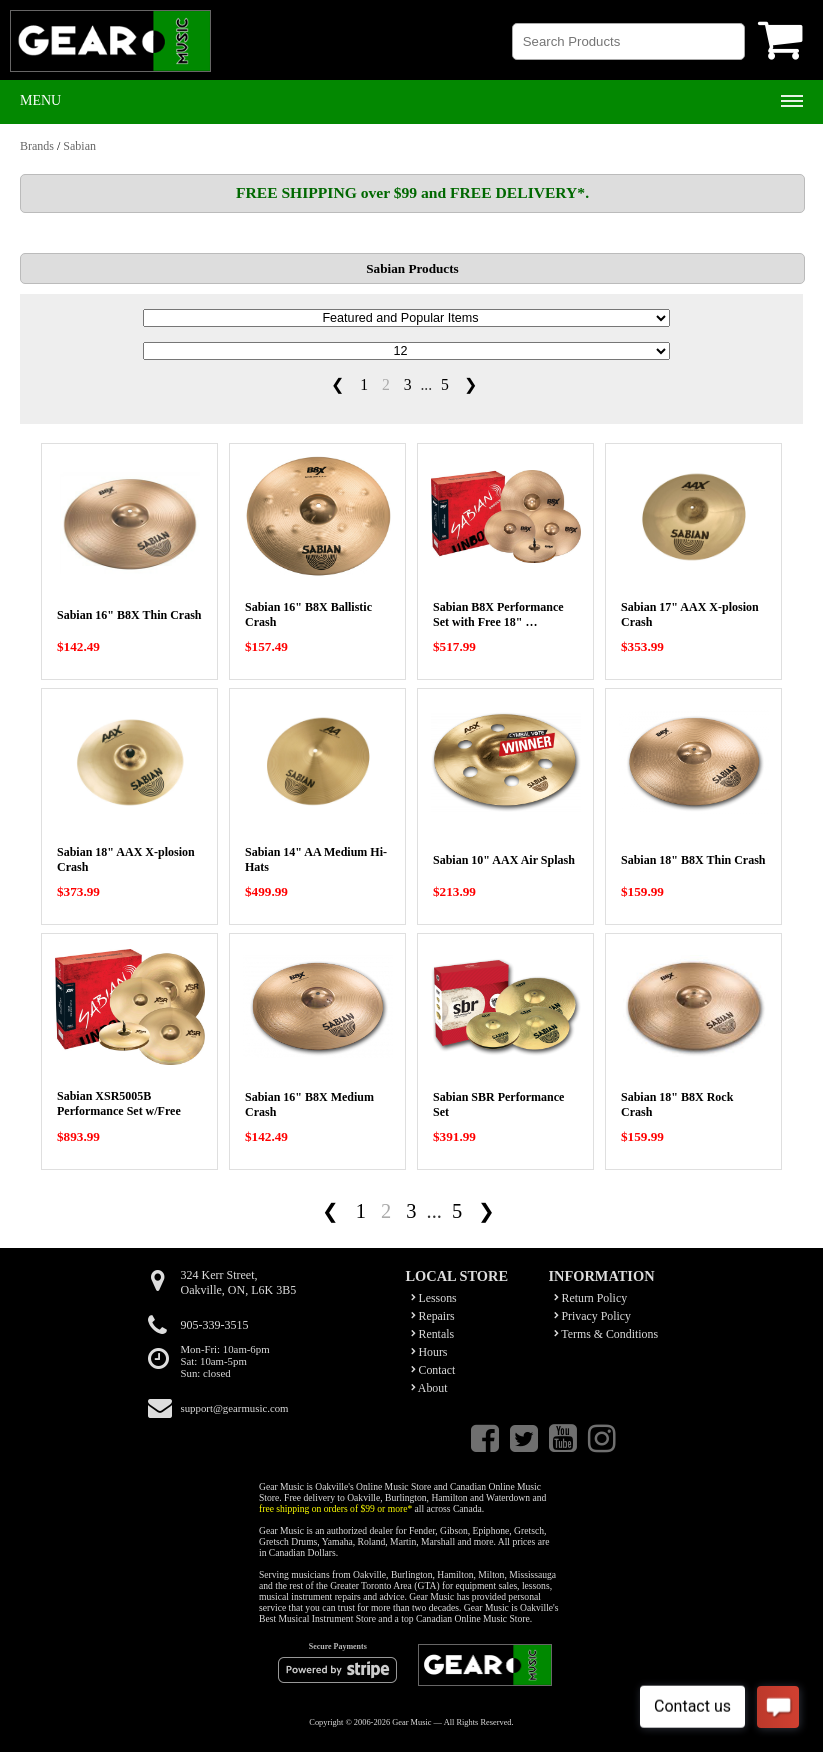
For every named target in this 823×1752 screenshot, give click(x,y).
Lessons (434, 1298)
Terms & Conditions (606, 1334)
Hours (429, 1352)
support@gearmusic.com (235, 1408)
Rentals (433, 1334)
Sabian (79, 146)
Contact (433, 1370)
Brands (37, 146)
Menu (40, 100)
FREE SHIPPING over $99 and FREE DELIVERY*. (412, 192)
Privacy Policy (593, 1316)
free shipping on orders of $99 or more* (335, 1508)
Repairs (433, 1316)
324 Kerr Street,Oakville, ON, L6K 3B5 (239, 1282)
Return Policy (591, 1298)
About (429, 1388)
